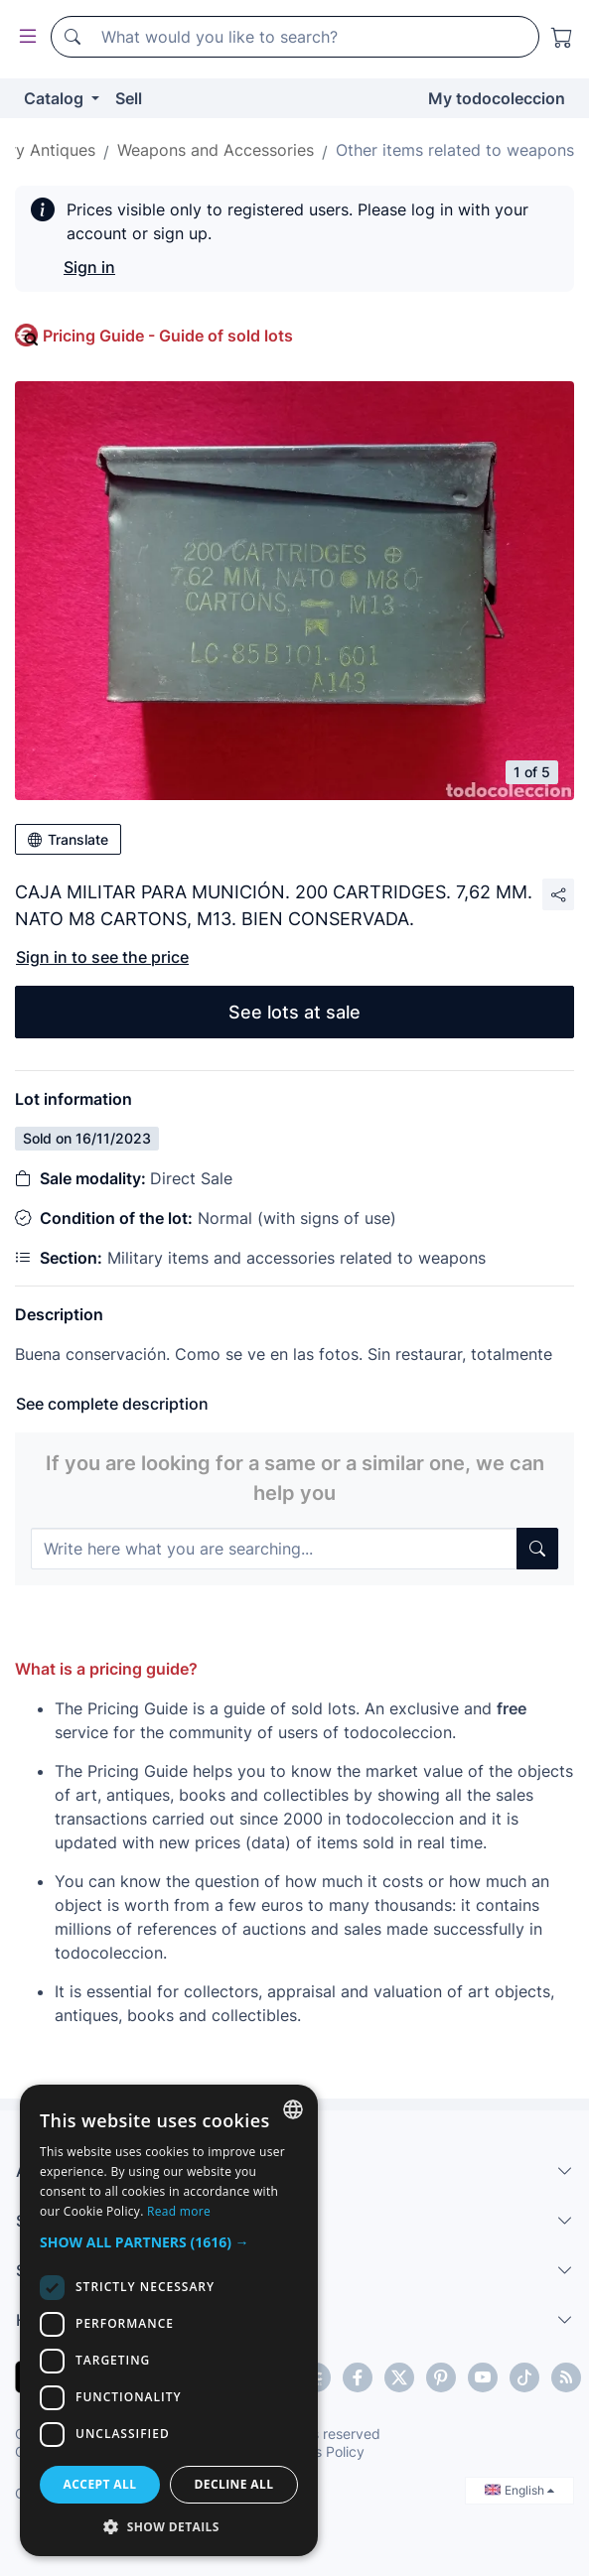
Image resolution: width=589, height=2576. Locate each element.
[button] (169, 2242)
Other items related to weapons (455, 150)
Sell (128, 98)
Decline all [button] (234, 2484)
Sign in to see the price (102, 957)
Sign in (89, 267)
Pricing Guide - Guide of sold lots (168, 335)
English (519, 2490)
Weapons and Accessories (215, 150)
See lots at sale (294, 1012)
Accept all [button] (100, 2484)
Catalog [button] (55, 98)
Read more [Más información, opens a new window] (179, 2211)
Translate (68, 839)
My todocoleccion (496, 98)
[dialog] (169, 2320)
